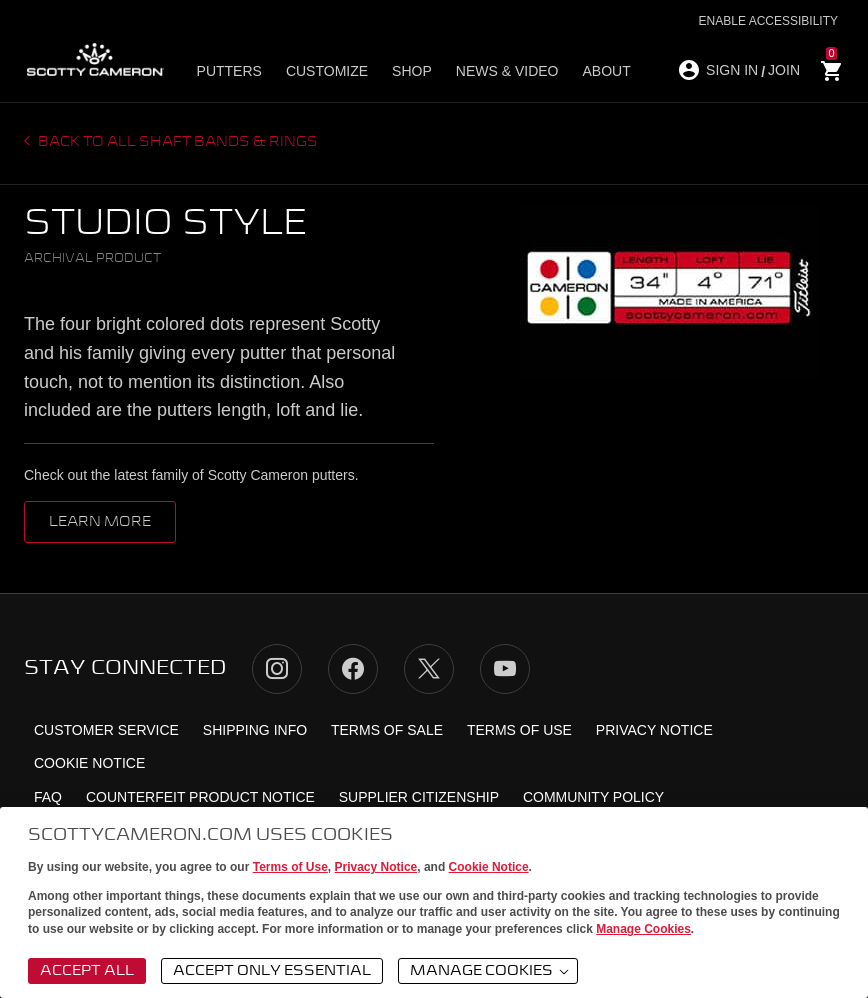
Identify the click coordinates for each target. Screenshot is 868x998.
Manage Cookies (643, 929)
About (606, 71)
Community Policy (593, 797)
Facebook (353, 669)
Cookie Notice (489, 867)
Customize (327, 71)
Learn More (100, 522)
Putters (229, 71)
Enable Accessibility (768, 21)
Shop (412, 71)
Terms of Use (290, 867)
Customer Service (106, 730)
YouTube (505, 669)
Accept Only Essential (272, 971)
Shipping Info (255, 730)
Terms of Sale (387, 730)
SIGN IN (732, 70)
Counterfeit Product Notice (200, 797)
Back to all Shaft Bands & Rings (176, 142)
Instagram (277, 669)
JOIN (784, 70)
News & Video (507, 71)
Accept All (87, 971)
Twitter (429, 669)
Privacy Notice (376, 867)
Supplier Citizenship (419, 797)
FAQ (48, 797)
